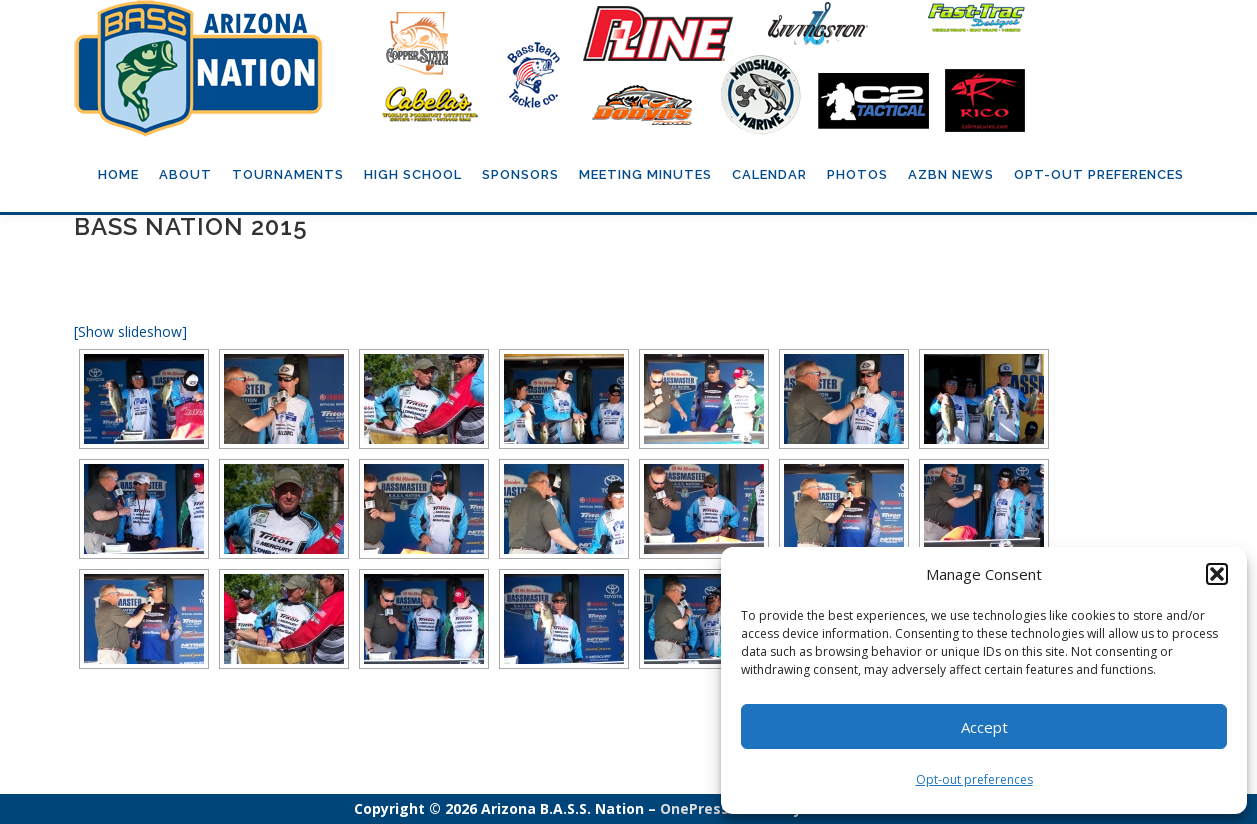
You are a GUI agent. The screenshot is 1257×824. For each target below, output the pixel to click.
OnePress (694, 808)
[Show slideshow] (130, 331)
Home (118, 174)
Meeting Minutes (645, 174)
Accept (984, 727)
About (185, 174)
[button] (1217, 574)
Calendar (769, 174)
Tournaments (288, 174)
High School (413, 174)
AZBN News (951, 174)
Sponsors (520, 174)
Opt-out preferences (974, 779)
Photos (857, 174)
